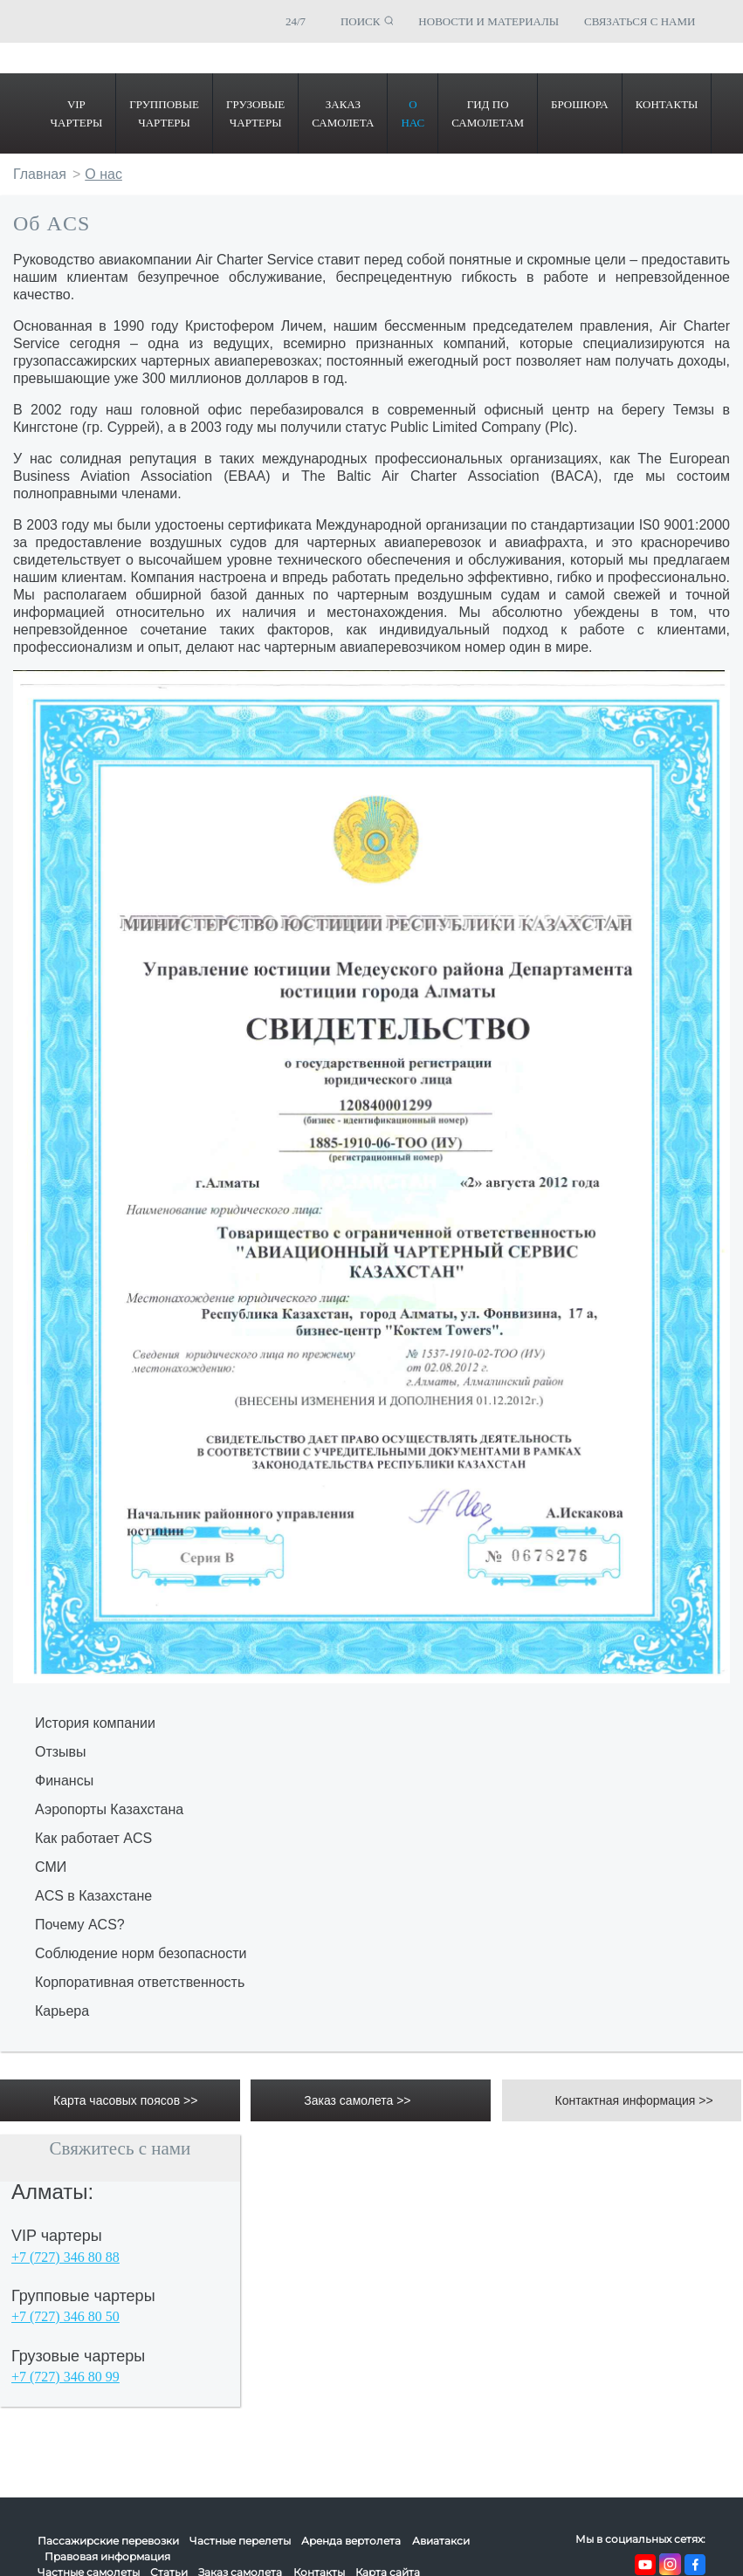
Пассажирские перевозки (108, 2540)
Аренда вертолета (351, 2540)
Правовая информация (107, 2556)
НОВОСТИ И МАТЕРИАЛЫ (488, 21)
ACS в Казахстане (93, 1895)
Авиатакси (441, 2540)
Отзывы (60, 1751)
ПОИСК (361, 21)
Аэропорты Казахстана (109, 1809)
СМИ (50, 1867)
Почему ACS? (80, 1924)
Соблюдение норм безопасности (140, 1953)
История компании (95, 1723)
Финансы (64, 1780)
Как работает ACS (93, 1838)
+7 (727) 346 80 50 (65, 2316)
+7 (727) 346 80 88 (65, 2257)
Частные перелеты (240, 2540)
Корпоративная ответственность (139, 1982)
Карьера (62, 2011)
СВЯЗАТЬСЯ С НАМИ (639, 21)
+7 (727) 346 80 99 (65, 2376)
